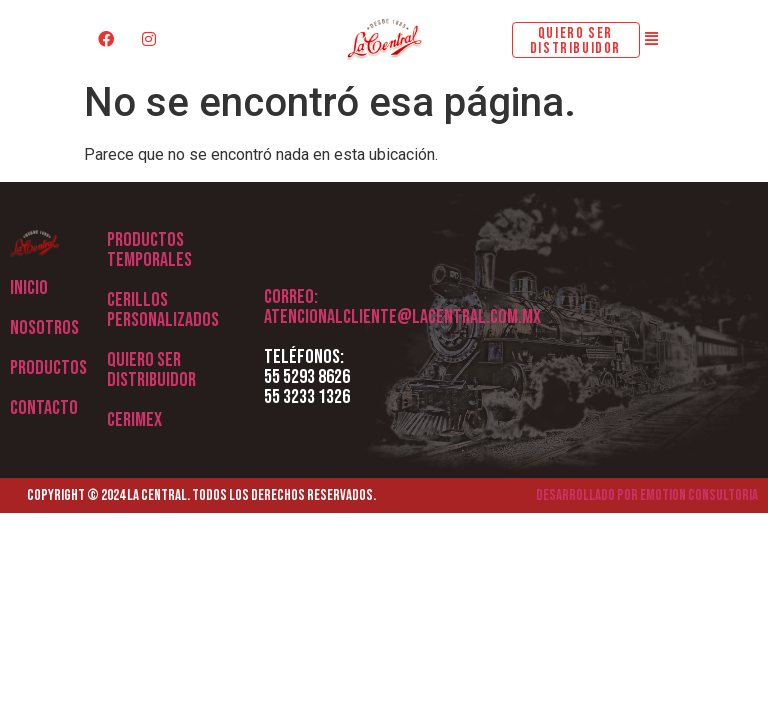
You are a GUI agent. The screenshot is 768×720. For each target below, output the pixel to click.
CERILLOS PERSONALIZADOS (163, 310)
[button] (652, 39)
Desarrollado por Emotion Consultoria (647, 495)
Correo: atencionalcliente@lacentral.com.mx (402, 307)
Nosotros (44, 328)
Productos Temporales (149, 250)
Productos (48, 368)
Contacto (44, 408)
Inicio (29, 288)
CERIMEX (134, 420)
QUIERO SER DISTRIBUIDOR (151, 370)
